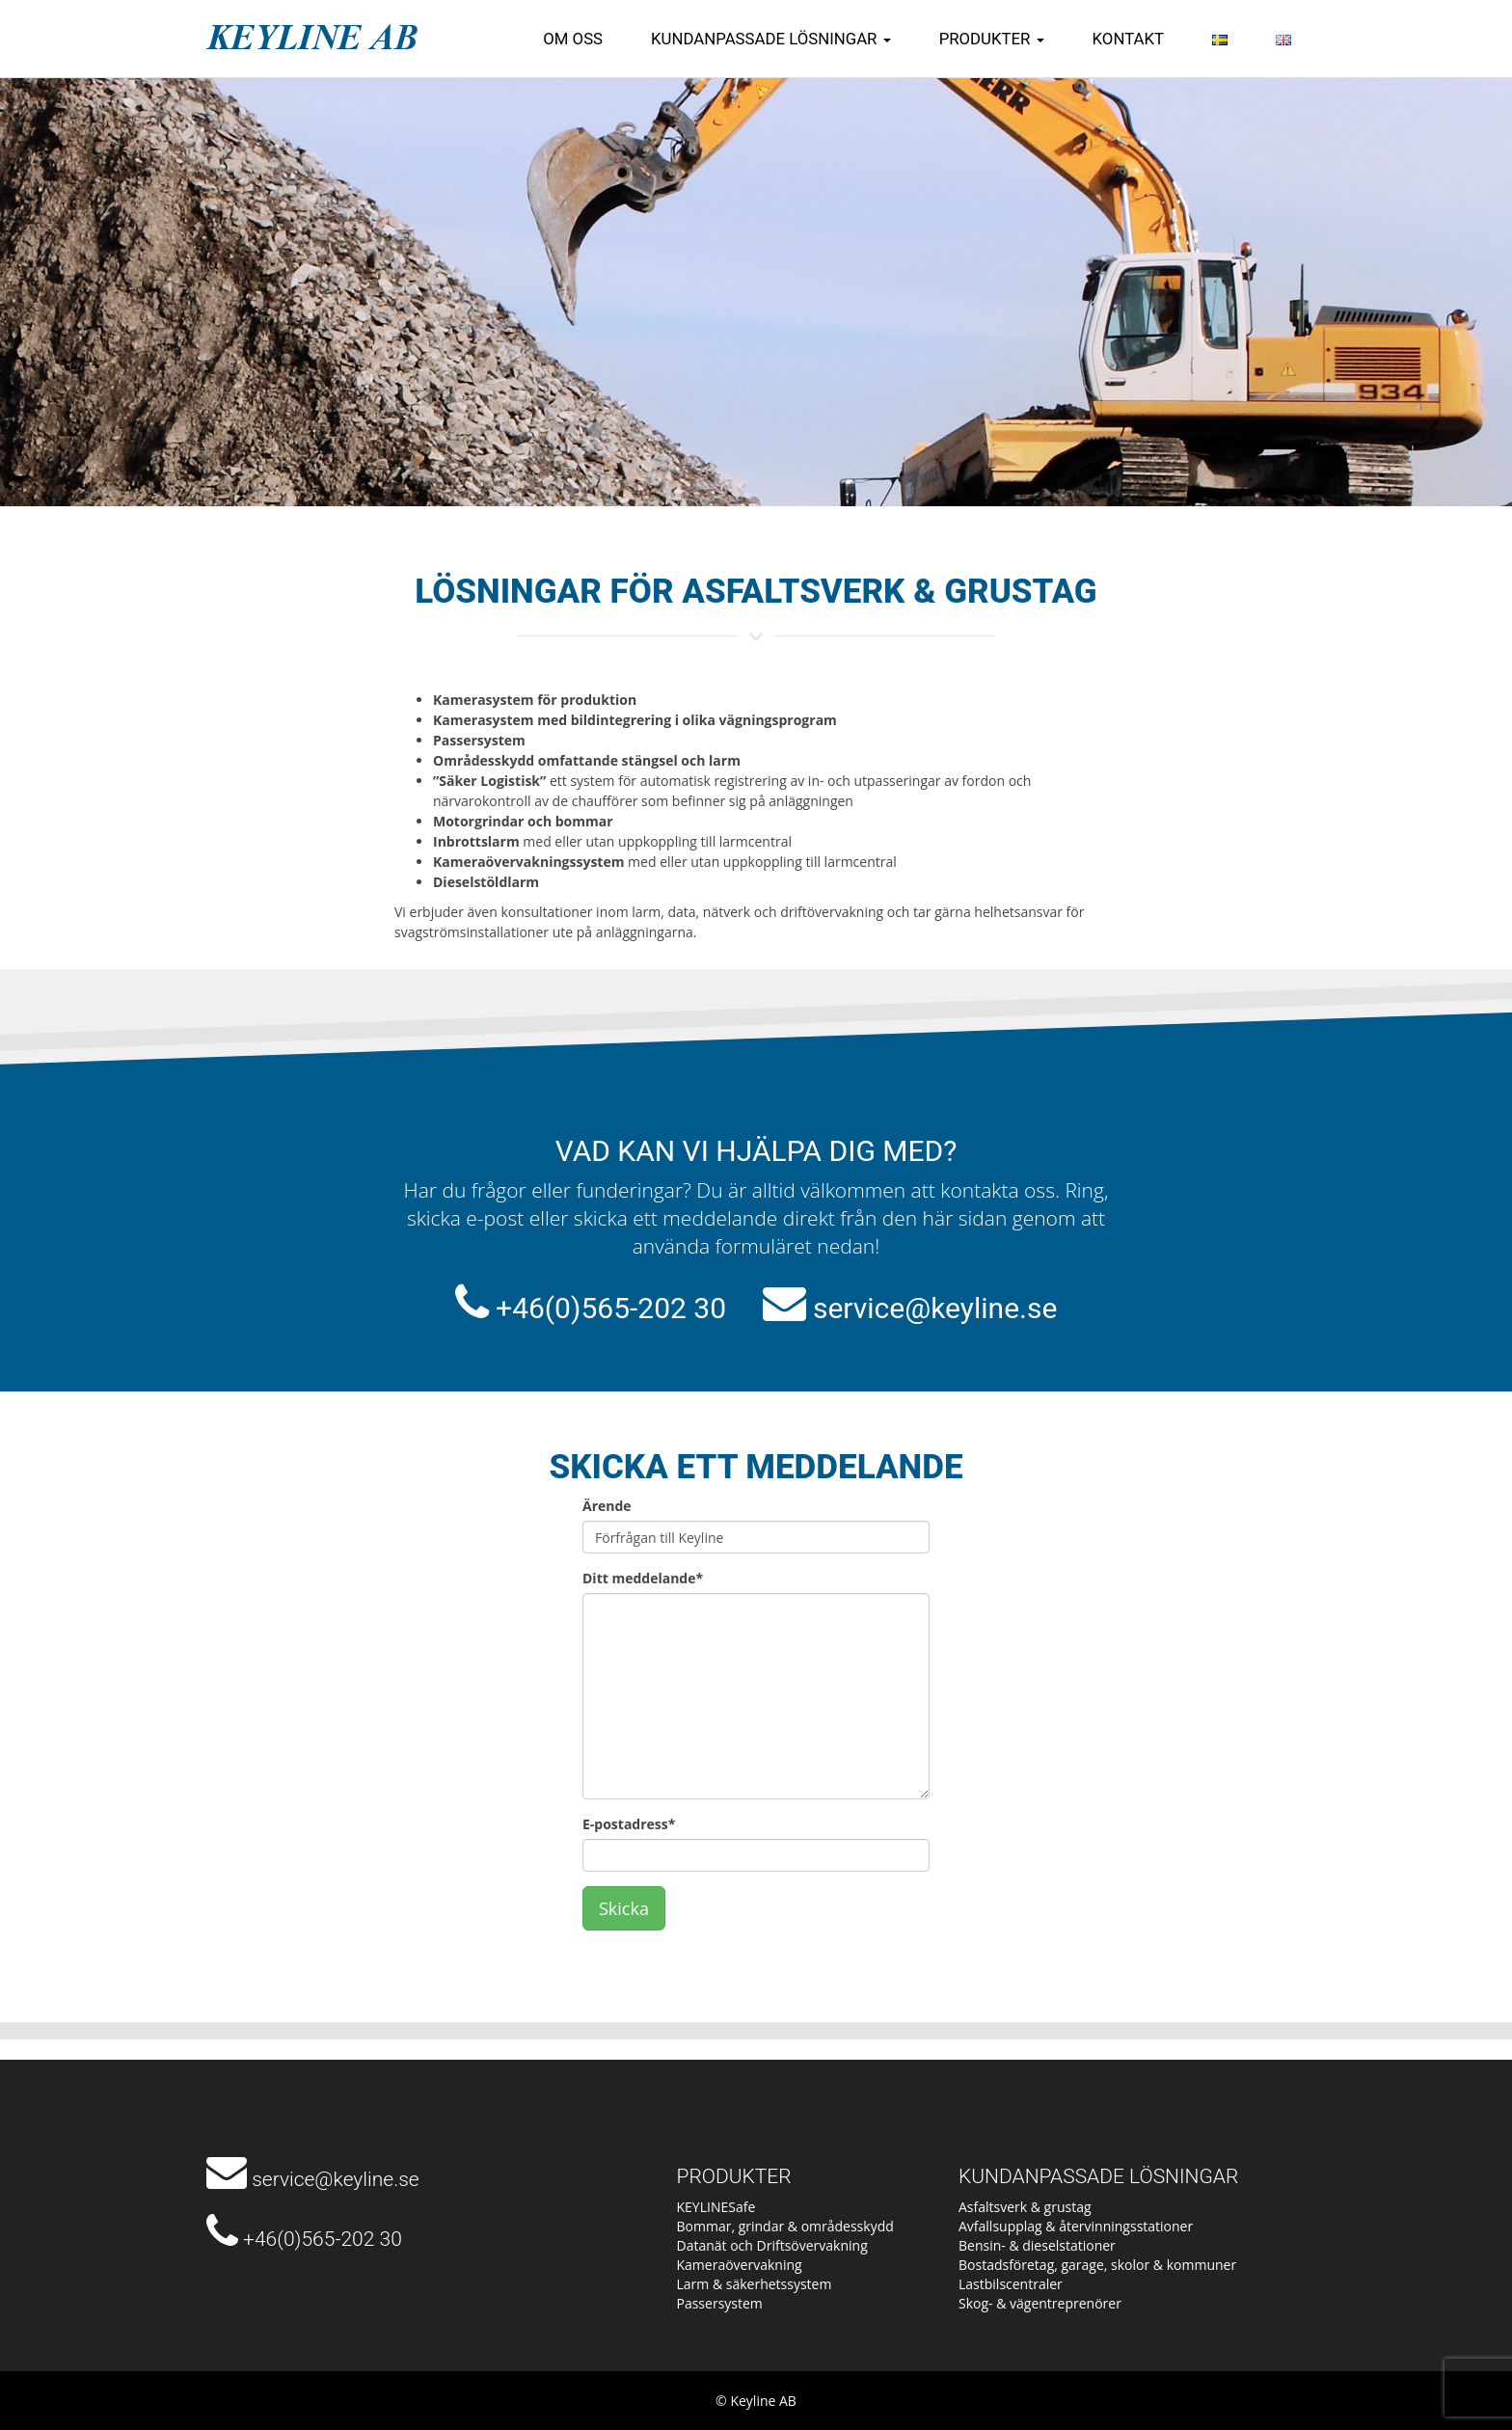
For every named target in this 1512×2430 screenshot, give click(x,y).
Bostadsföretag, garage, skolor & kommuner (1097, 2264)
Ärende (607, 1506)
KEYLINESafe (716, 2207)
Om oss (573, 38)
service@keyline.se (935, 1308)
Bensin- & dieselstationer (1037, 2245)
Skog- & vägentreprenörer (1039, 2303)
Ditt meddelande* (642, 1578)
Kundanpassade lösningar (771, 38)
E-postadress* (628, 1824)
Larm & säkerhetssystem (754, 2284)
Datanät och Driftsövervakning (772, 2245)
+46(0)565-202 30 (611, 1308)
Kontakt (1128, 38)
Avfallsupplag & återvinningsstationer (1075, 2226)
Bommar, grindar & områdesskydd (785, 2226)
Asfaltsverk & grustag (1025, 2207)
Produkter (991, 38)
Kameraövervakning (739, 2264)
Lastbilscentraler (1010, 2284)
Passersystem (720, 2303)
